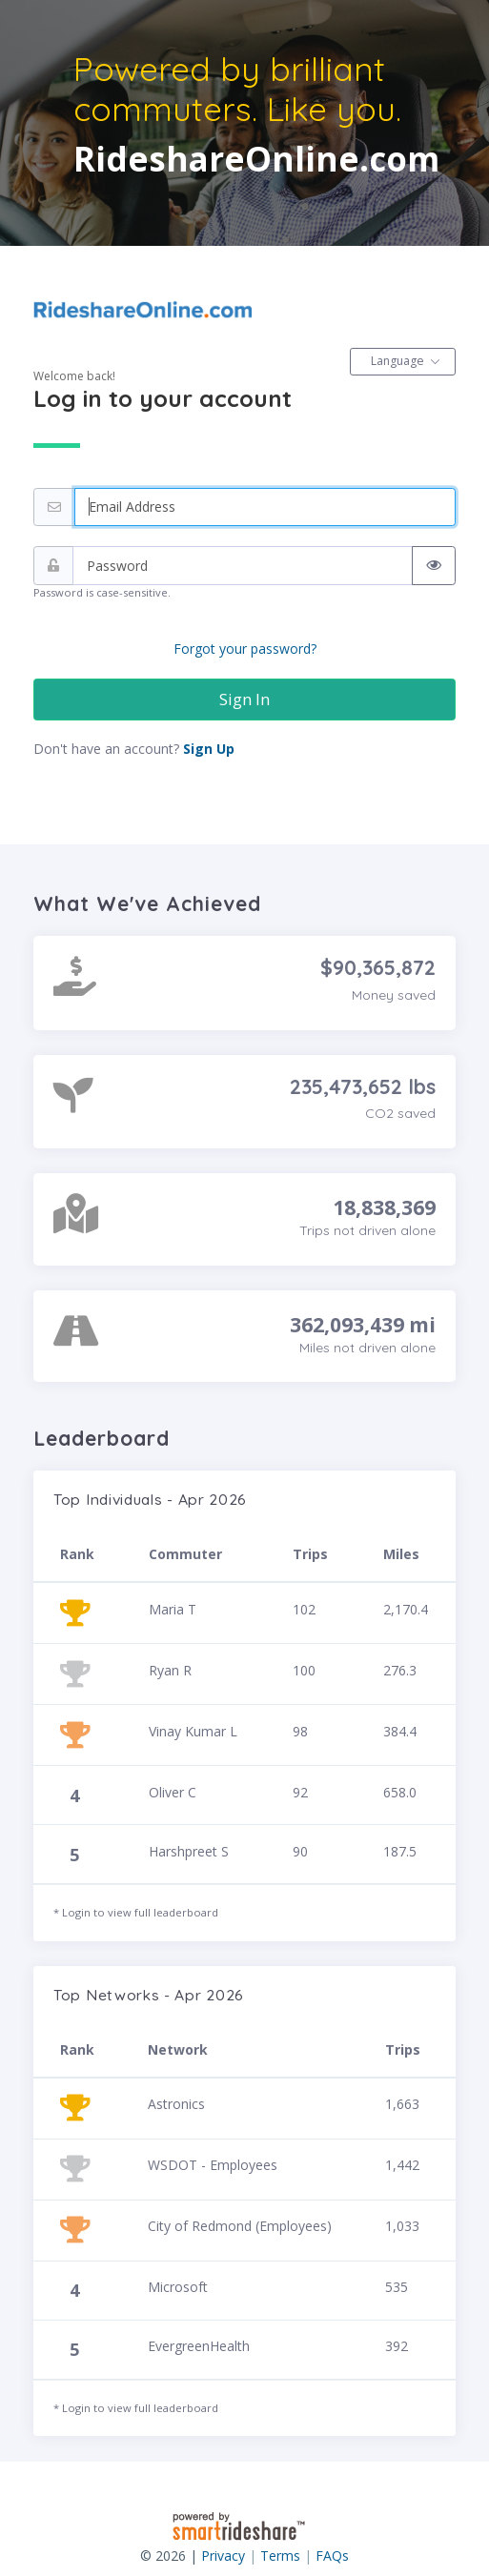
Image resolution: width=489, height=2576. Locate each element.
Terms (280, 2555)
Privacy (223, 2555)
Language (397, 361)
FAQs (332, 2555)
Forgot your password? (244, 648)
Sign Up (208, 749)
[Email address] (265, 507)
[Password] (242, 565)
